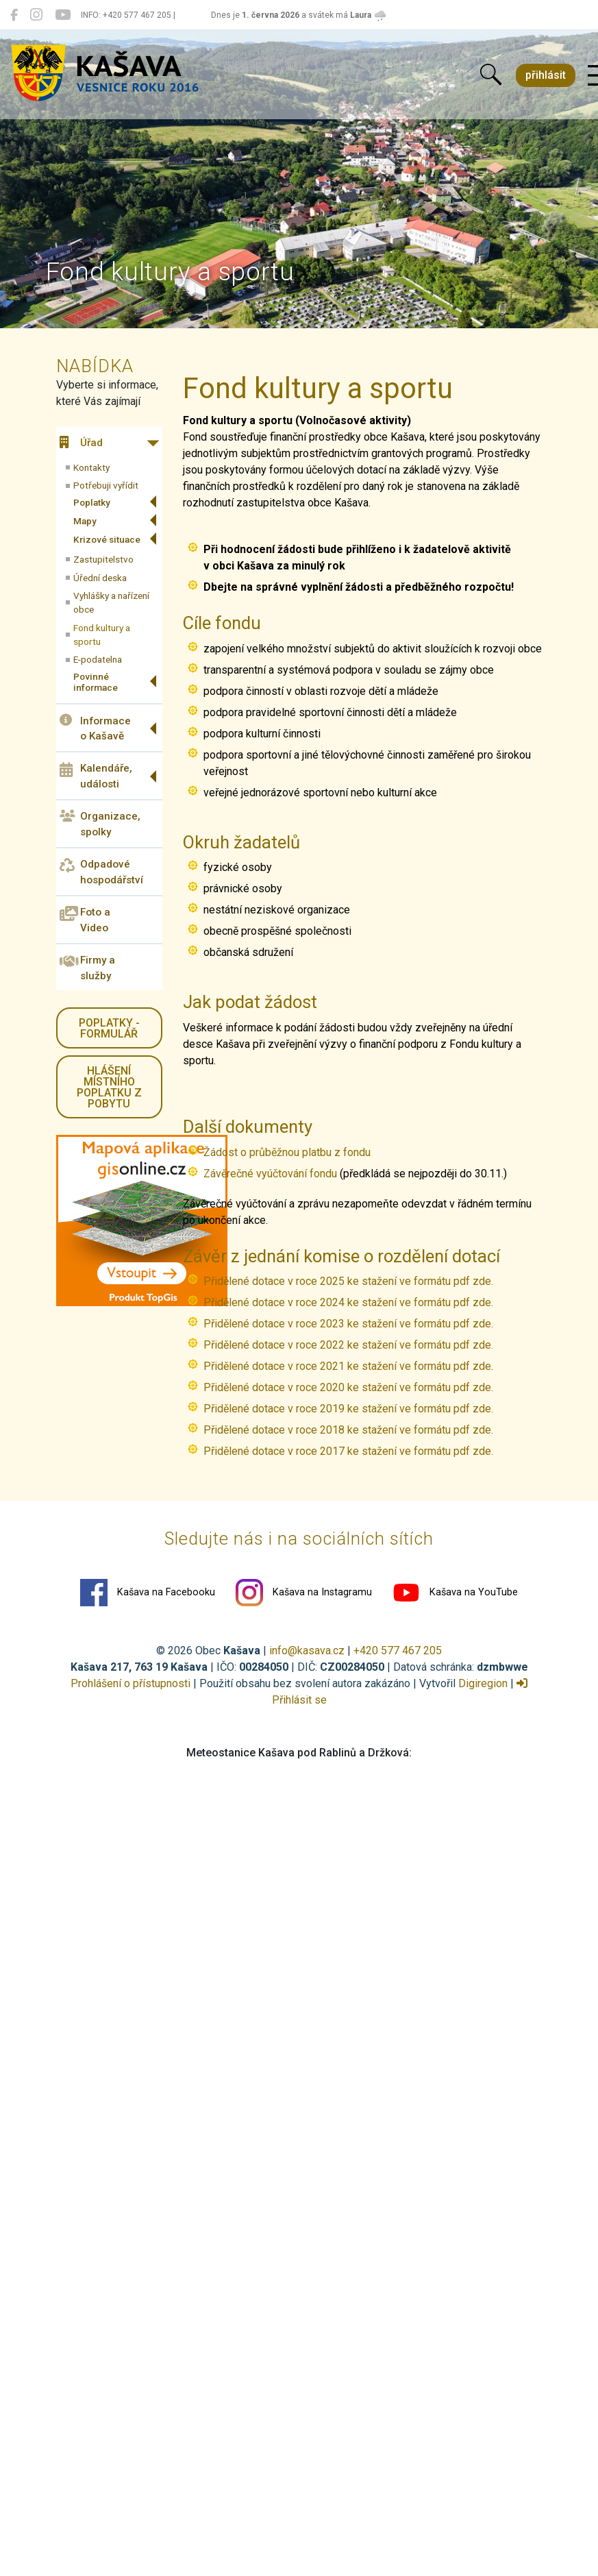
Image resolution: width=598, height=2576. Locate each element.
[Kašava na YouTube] (63, 15)
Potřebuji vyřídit (105, 485)
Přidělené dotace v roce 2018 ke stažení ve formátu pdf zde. (348, 1429)
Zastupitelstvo (103, 559)
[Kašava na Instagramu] (36, 15)
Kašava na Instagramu (304, 1592)
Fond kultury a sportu (101, 634)
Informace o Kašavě (95, 728)
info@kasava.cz (307, 1650)
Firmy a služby (87, 968)
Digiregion (483, 1683)
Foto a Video (85, 920)
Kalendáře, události (96, 776)
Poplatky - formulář (109, 1028)
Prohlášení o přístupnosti (130, 1683)
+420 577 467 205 (397, 1650)
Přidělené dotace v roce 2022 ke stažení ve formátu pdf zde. (348, 1344)
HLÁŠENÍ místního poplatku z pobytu (109, 1087)
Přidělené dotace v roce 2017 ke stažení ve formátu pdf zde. (348, 1451)
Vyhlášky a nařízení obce (111, 602)
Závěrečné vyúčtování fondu (270, 1173)
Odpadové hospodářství (101, 872)
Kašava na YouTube (455, 1592)
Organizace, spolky (100, 824)
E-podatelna (97, 659)
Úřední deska (100, 577)
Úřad (81, 443)
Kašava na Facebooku (147, 1592)
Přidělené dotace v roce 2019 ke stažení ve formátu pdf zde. (348, 1408)
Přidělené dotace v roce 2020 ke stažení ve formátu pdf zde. (348, 1387)
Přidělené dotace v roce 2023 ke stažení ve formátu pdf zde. (349, 1323)
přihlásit (545, 75)
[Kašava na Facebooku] (14, 15)
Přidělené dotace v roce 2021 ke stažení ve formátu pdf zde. (348, 1366)
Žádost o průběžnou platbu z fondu (287, 1152)
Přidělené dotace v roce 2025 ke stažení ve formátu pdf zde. (349, 1281)
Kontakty (91, 467)
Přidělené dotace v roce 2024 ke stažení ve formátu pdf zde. (349, 1302)
